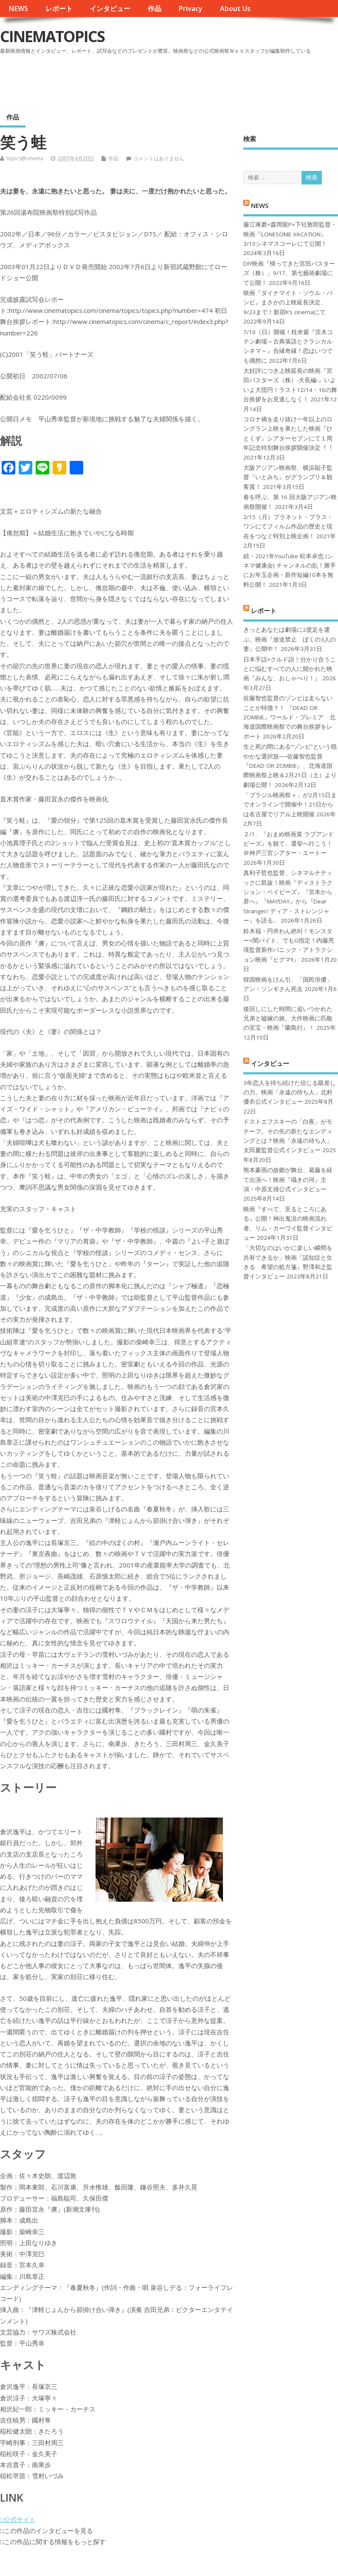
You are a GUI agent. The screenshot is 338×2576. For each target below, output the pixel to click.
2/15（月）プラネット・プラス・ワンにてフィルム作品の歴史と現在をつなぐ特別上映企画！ (288, 526)
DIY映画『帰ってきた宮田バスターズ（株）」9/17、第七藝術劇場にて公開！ (289, 273)
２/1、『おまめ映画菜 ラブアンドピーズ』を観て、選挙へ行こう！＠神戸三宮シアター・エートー (288, 843)
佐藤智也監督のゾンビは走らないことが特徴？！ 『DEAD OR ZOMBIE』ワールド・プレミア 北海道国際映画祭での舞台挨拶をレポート (289, 717)
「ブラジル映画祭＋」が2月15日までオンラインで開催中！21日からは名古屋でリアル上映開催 (290, 804)
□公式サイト (18, 2519)
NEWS (18, 8)
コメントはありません (158, 158)
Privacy (190, 8)
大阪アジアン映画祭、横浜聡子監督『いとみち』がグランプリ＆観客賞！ (287, 477)
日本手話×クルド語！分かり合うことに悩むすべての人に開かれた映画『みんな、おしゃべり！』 (289, 669)
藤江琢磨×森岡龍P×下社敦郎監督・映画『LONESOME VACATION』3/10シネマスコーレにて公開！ (290, 234)
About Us (235, 8)
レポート (59, 8)
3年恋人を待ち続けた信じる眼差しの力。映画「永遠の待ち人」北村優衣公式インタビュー (289, 1092)
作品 (154, 8)
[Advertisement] (176, 80)
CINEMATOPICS (52, 36)
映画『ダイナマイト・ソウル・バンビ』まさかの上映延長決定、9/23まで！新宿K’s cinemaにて (287, 302)
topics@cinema (24, 158)
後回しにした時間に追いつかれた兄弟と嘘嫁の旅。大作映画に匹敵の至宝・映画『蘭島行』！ (287, 1018)
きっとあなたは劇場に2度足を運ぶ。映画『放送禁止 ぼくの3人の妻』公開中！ (289, 639)
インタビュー (110, 8)
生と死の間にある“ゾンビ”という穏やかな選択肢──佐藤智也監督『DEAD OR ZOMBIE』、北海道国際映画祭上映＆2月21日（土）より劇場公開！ (290, 766)
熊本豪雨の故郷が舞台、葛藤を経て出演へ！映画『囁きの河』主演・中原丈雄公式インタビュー (287, 1179)
